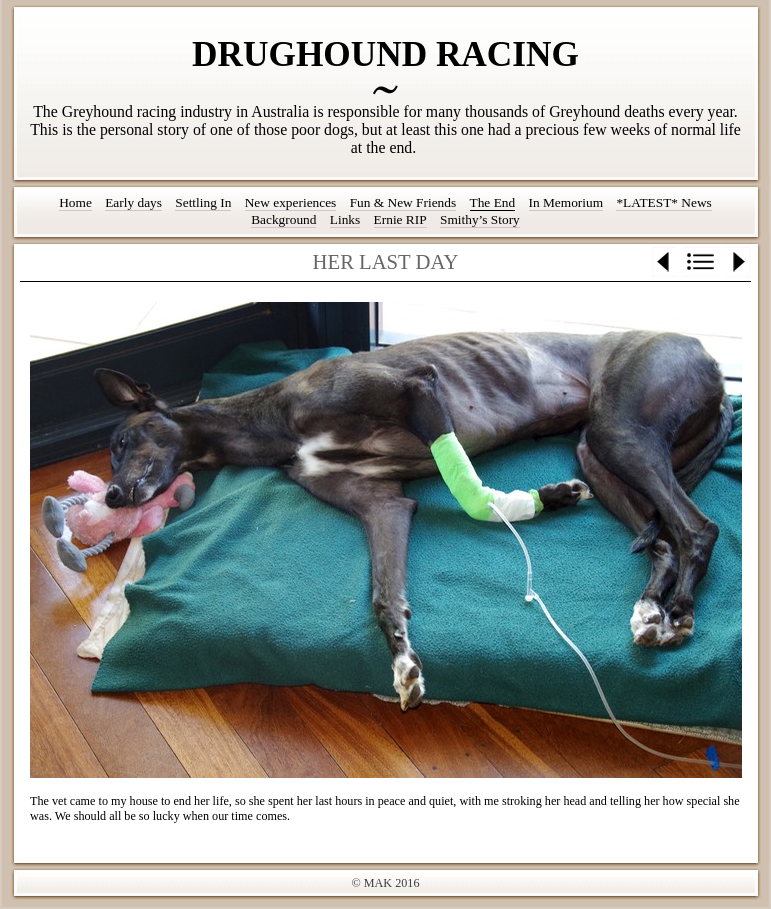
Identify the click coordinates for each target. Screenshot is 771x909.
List (701, 262)
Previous (664, 262)
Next (737, 262)
